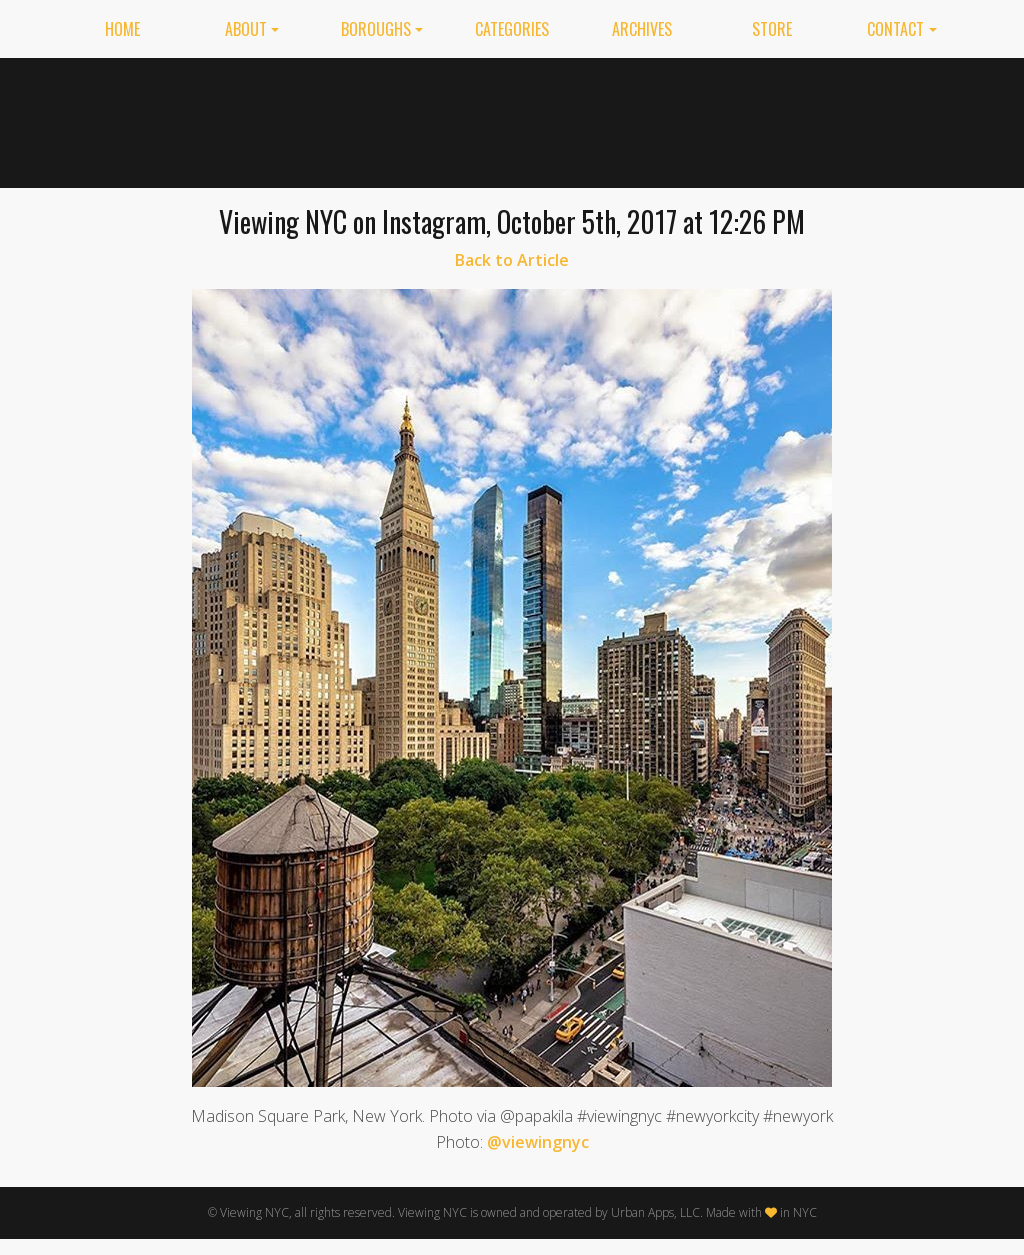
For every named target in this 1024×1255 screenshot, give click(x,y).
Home (122, 29)
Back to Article (512, 260)
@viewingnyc (538, 1142)
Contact (895, 29)
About (246, 29)
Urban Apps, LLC (655, 1212)
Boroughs (376, 29)
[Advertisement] (603, 119)
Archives (642, 29)
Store (772, 29)
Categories (512, 29)
